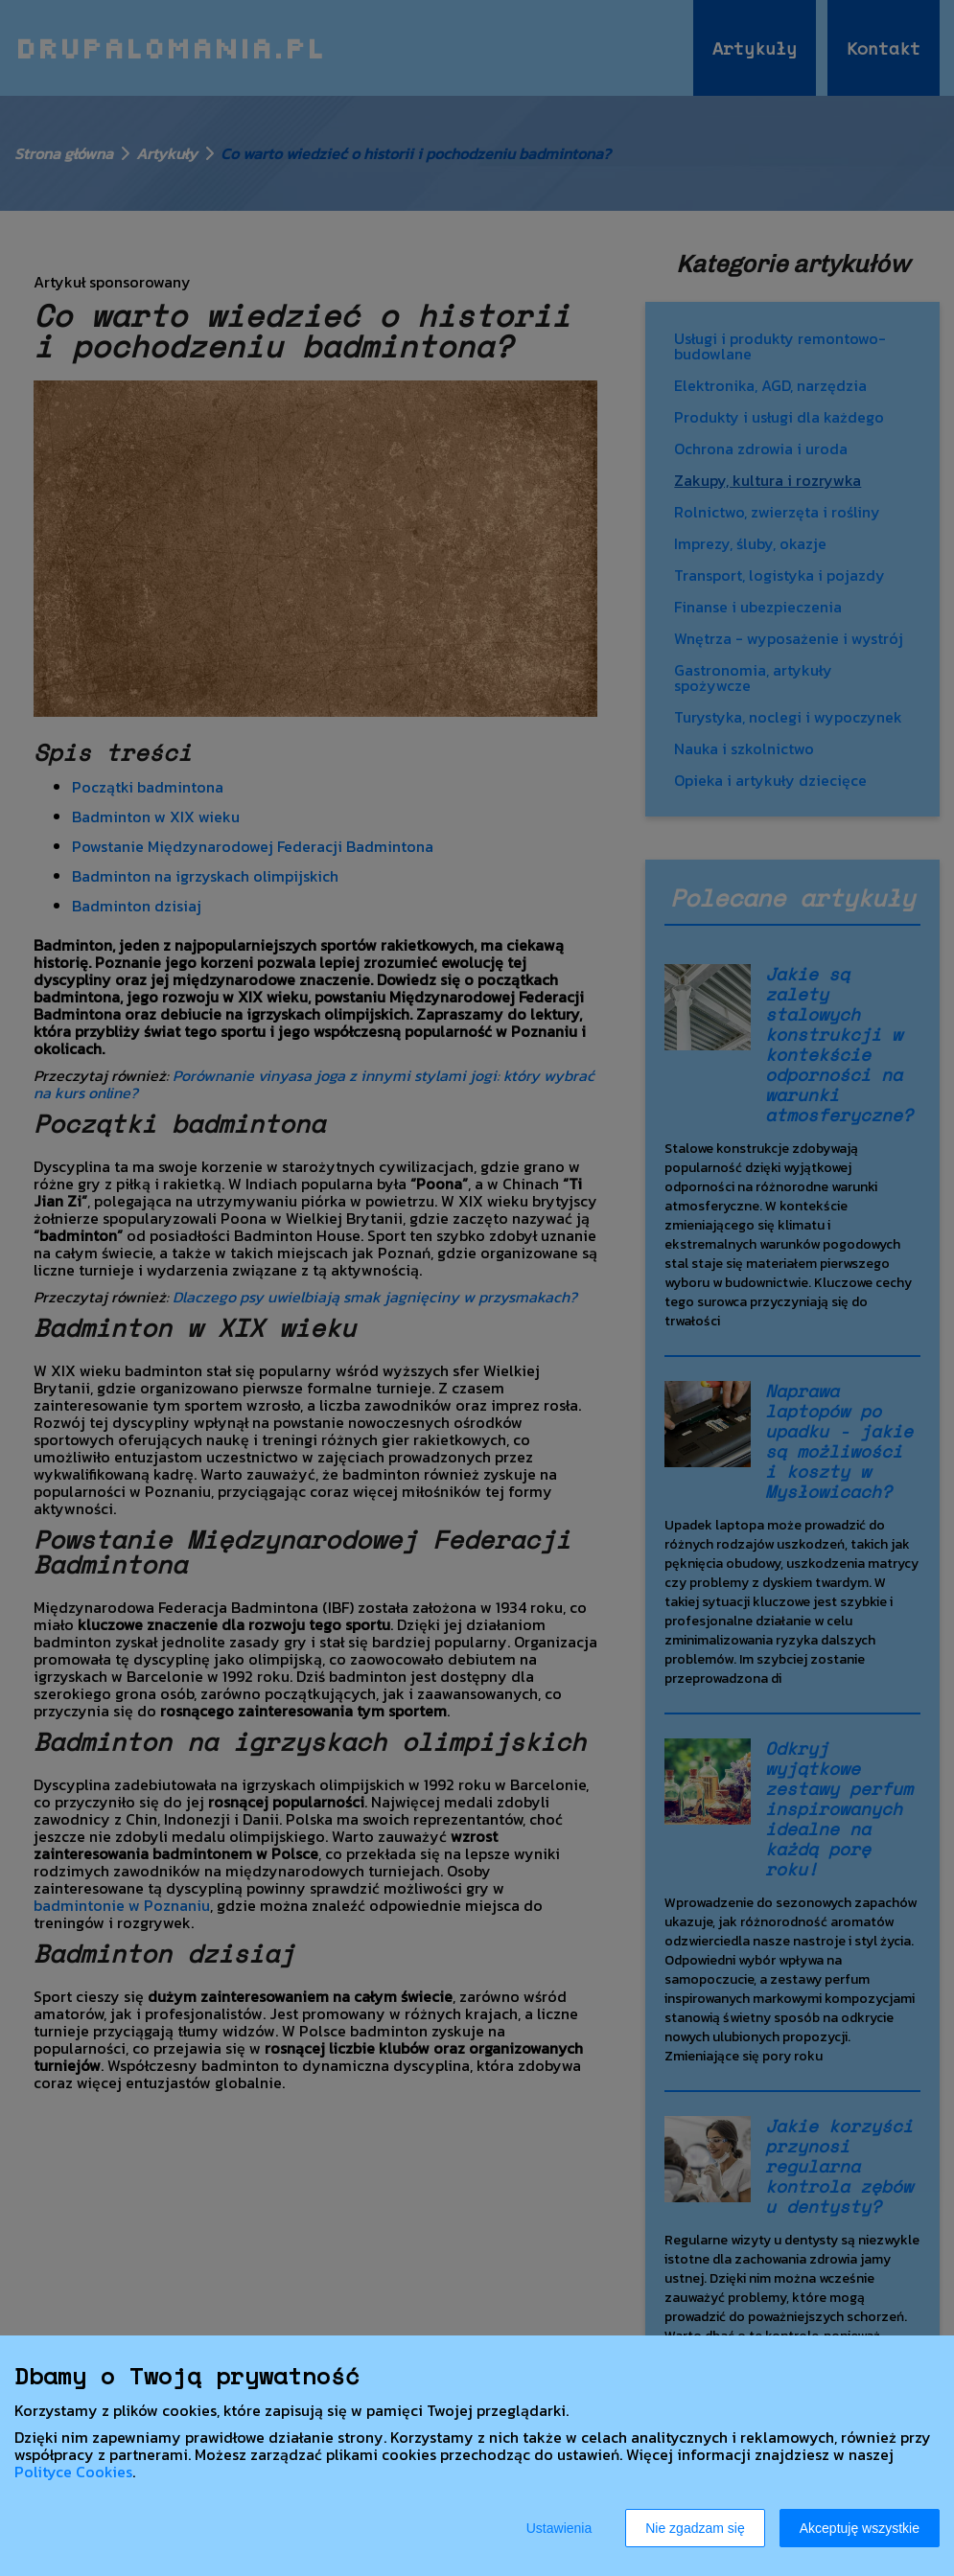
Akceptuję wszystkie (859, 2528)
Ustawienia (559, 2528)
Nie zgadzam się (695, 2528)
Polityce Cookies (73, 2471)
